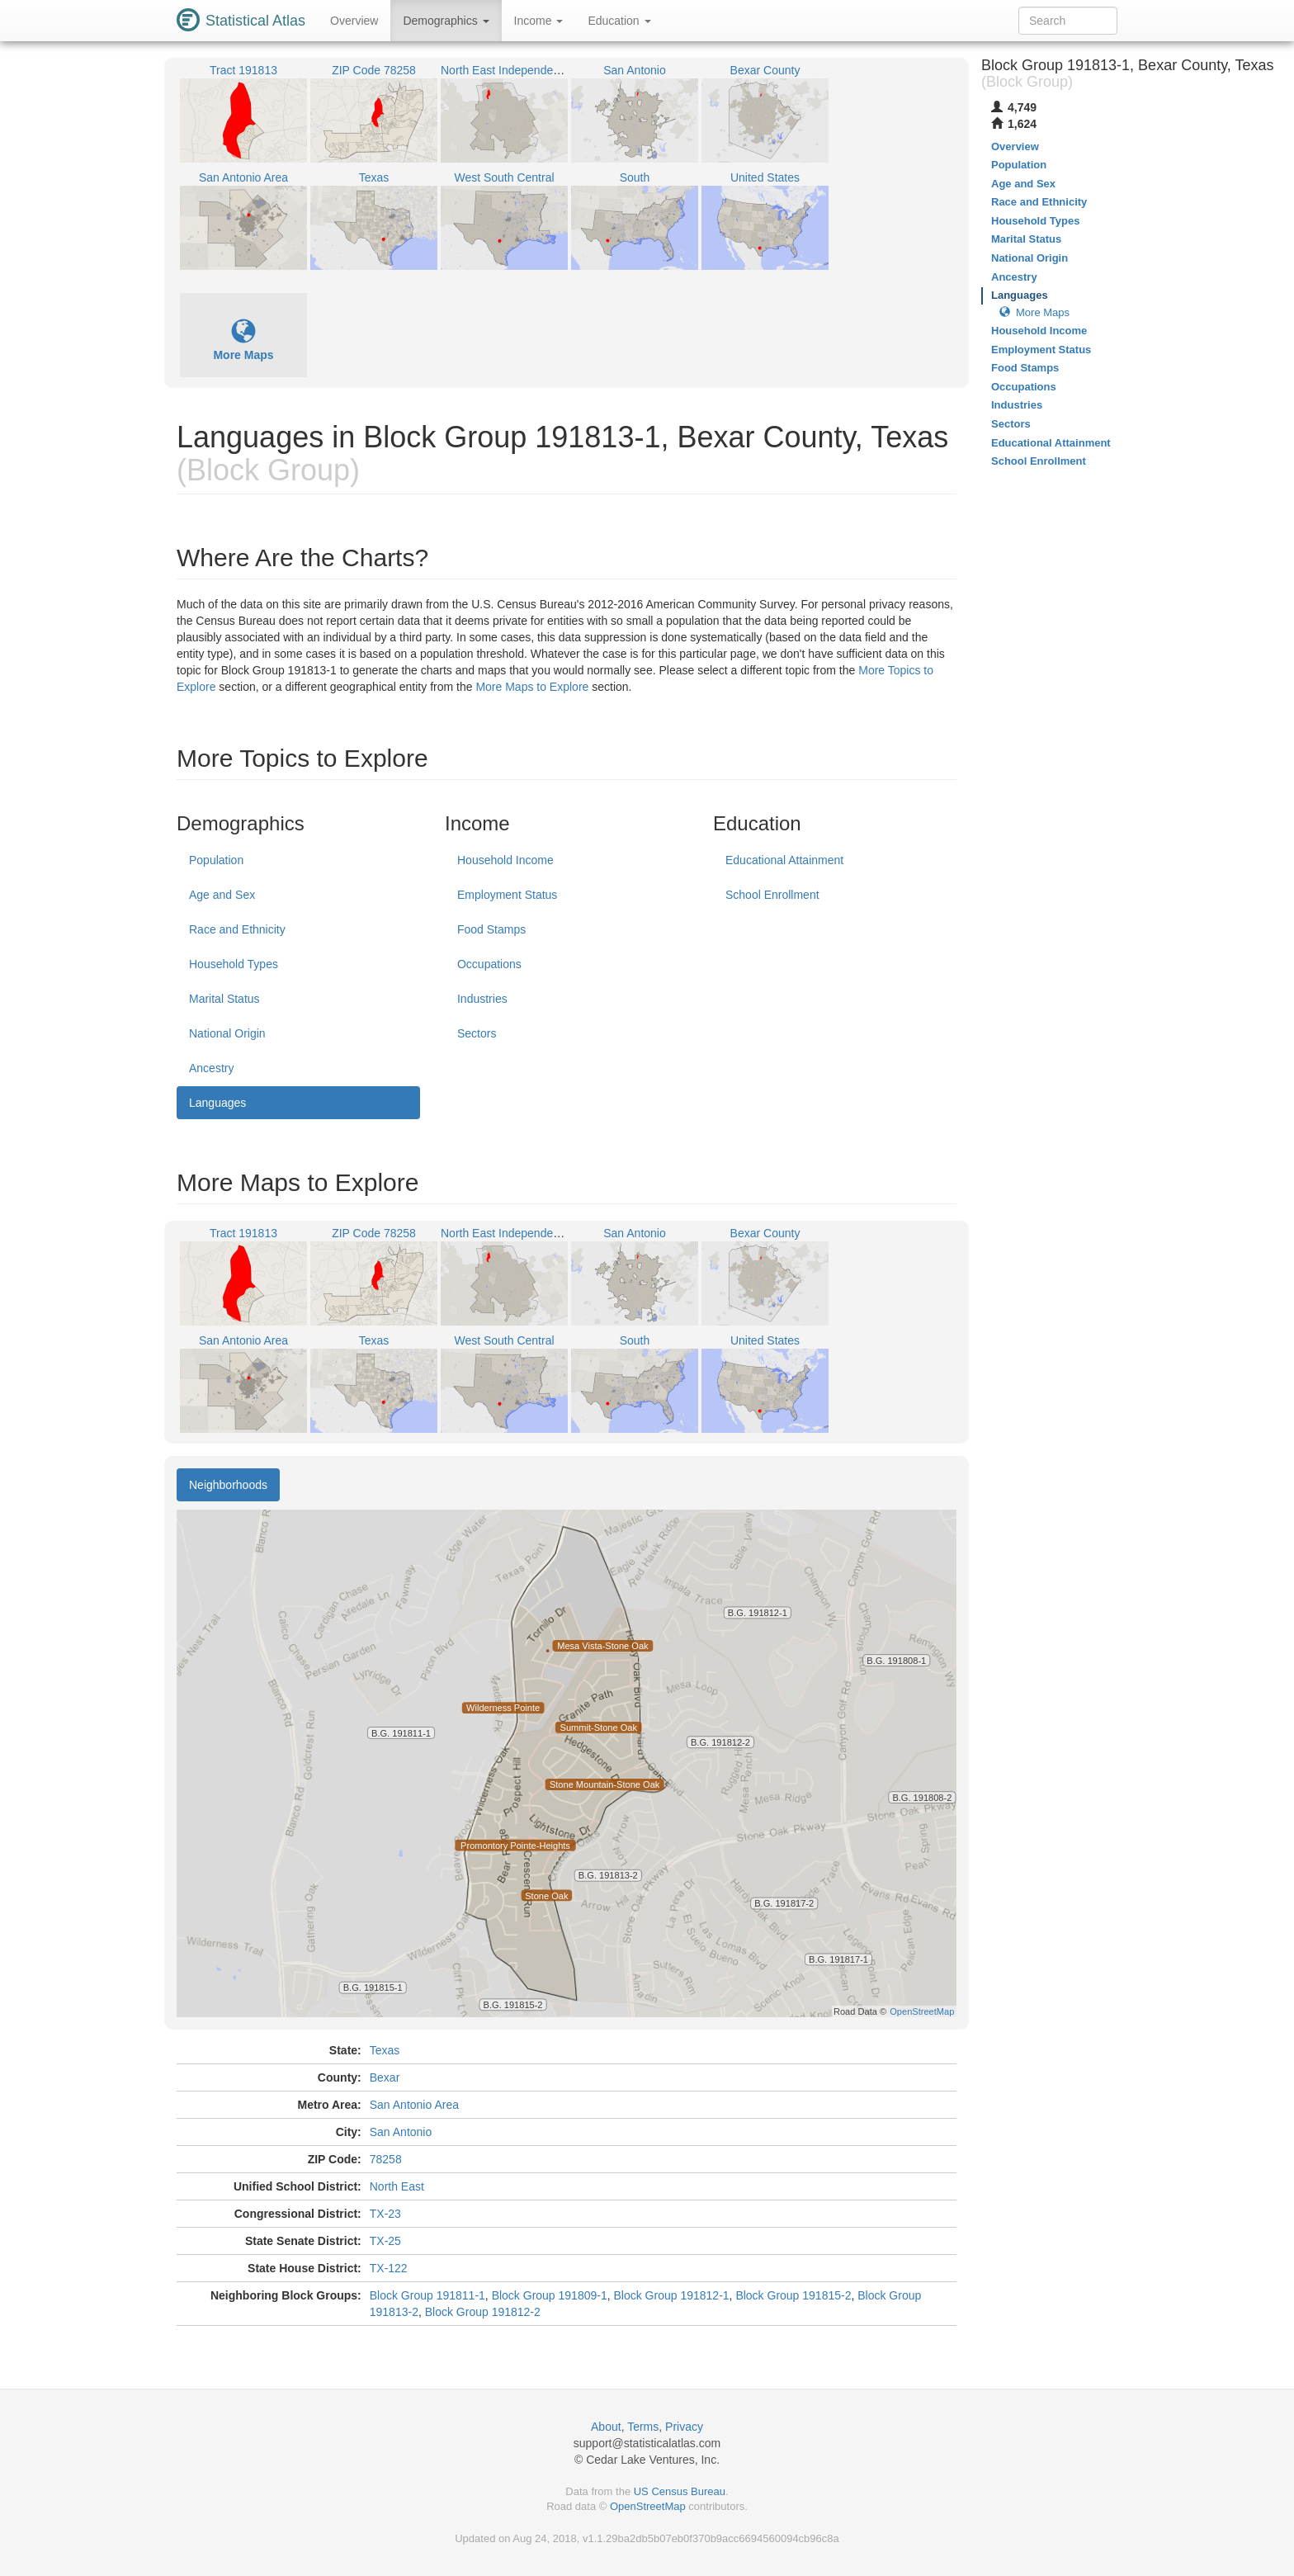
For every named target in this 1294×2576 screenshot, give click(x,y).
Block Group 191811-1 (427, 2295)
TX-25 (385, 2241)
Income (539, 20)
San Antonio (401, 2132)
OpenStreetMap (648, 2506)
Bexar (385, 2077)
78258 (386, 2159)
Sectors (476, 1033)
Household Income (505, 860)
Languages (217, 1102)
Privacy (684, 2426)
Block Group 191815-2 (793, 2295)
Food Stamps (491, 929)
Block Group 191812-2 (483, 2311)
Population (216, 860)
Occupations (489, 964)
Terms (643, 2426)
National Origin (227, 1033)
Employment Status (507, 894)
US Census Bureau (679, 2491)
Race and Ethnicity (237, 929)
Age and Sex (222, 894)
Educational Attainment (784, 860)
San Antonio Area (414, 2104)
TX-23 (385, 2213)
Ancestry (211, 1068)
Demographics (446, 20)
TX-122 (389, 2268)
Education (619, 20)
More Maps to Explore (531, 686)
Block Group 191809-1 (549, 2295)
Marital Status (224, 998)
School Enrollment (772, 894)
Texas (385, 2050)
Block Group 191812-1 (672, 2295)
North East (397, 2186)
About (606, 2426)
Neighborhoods (228, 1484)
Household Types (233, 964)
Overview (354, 20)
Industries (482, 998)
